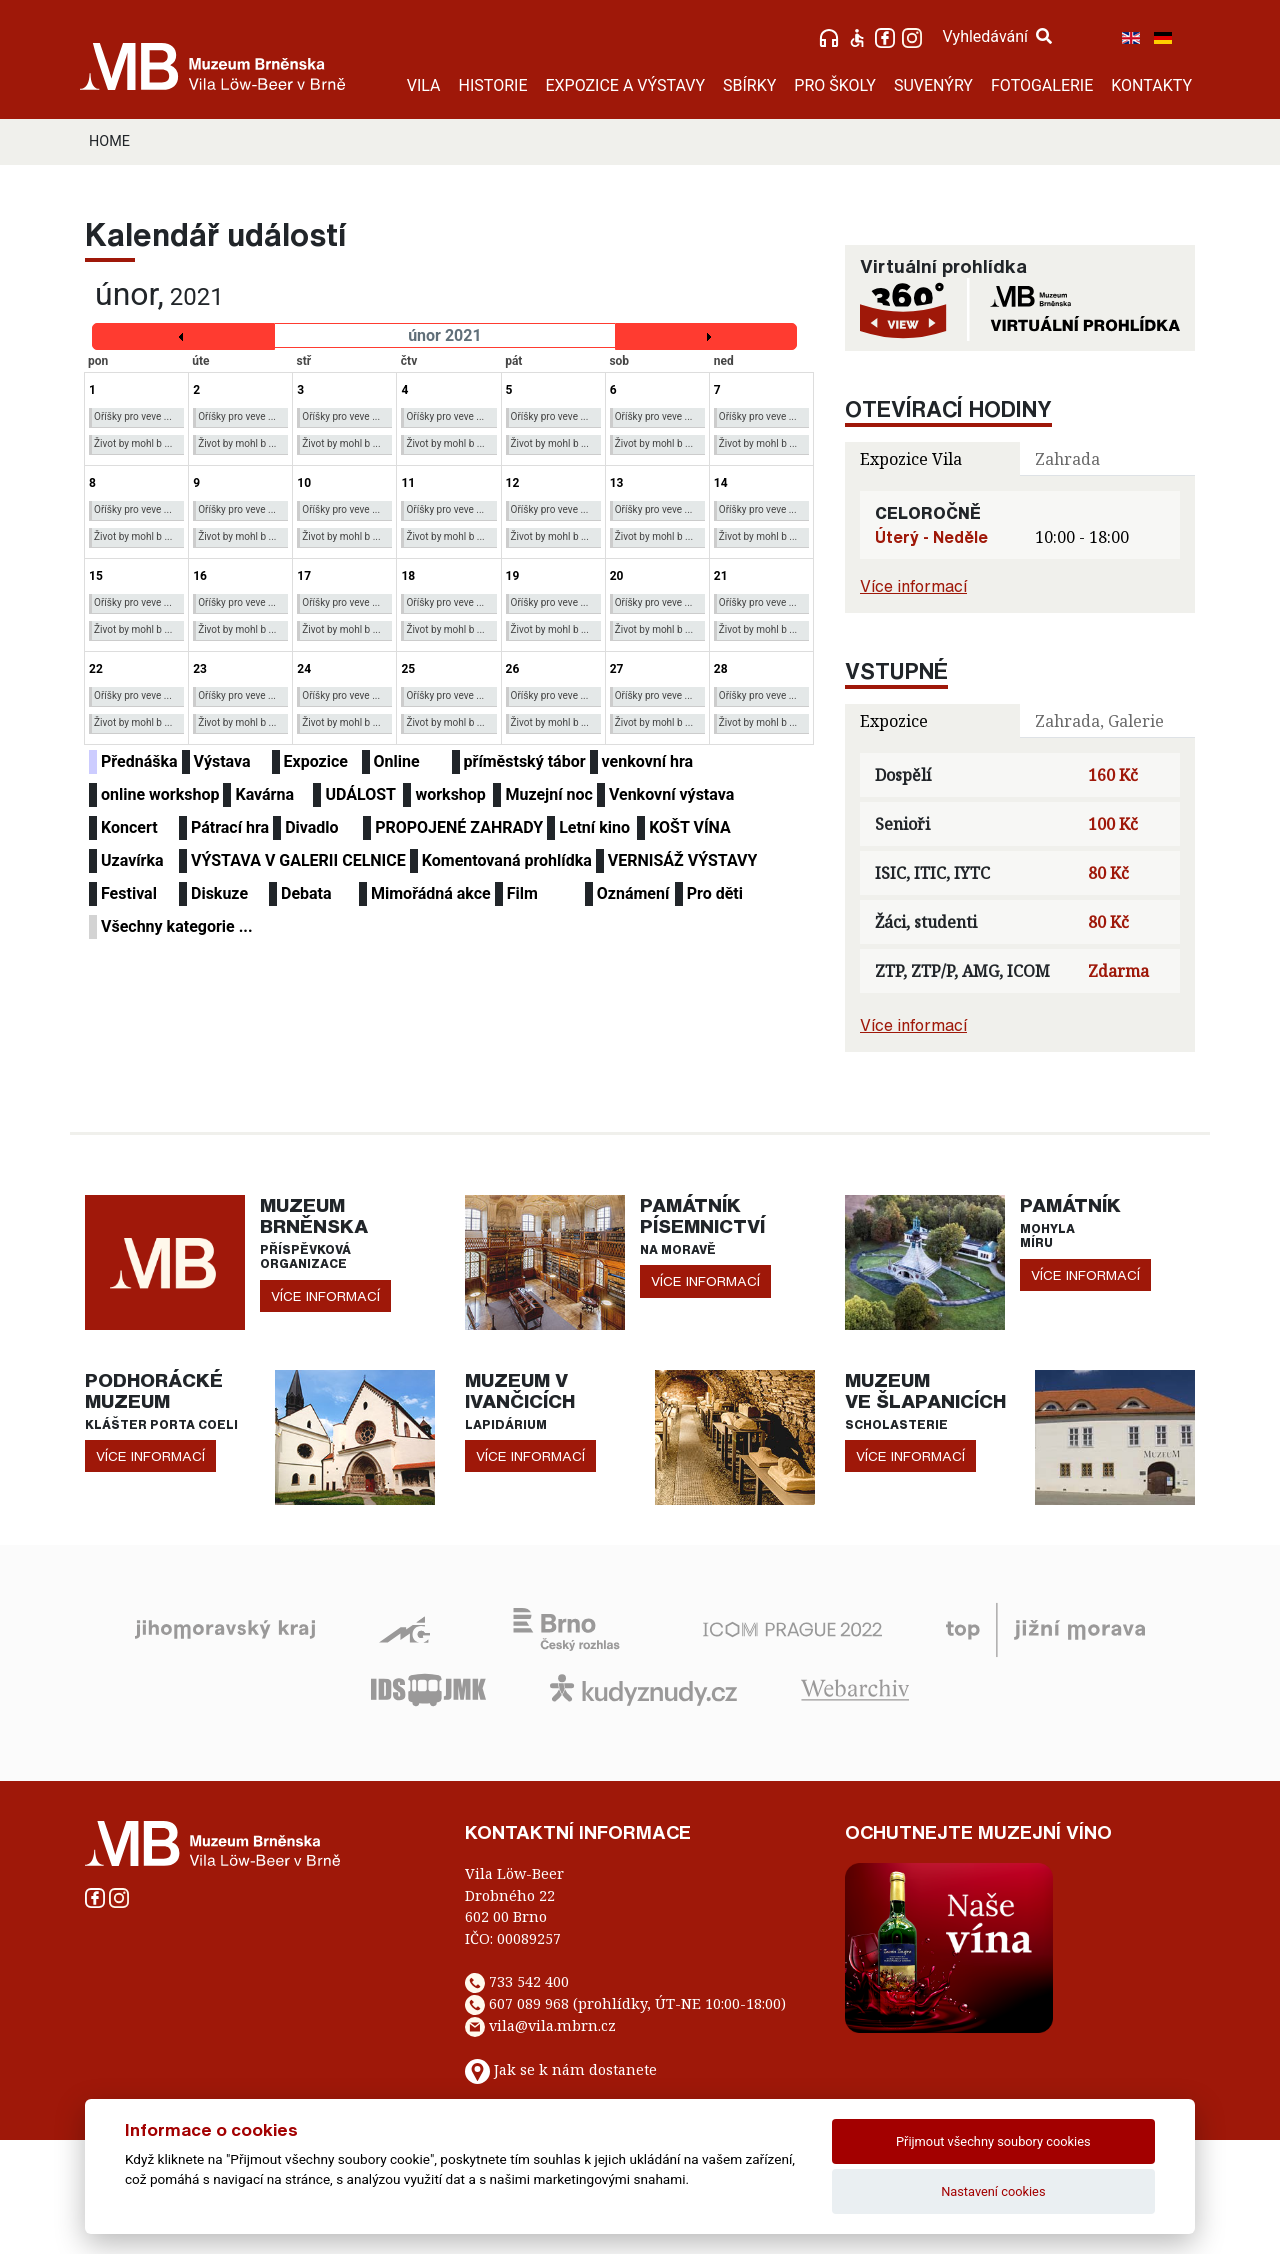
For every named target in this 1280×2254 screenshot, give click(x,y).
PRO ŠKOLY (835, 85)
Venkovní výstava (671, 794)
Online (397, 761)
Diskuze (219, 893)
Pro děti (715, 893)
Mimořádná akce (431, 893)
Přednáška (139, 761)
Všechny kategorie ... (177, 926)
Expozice (316, 761)
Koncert (129, 827)
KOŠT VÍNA (690, 827)
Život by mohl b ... (133, 443)
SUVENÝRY (933, 85)
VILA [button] (424, 85)
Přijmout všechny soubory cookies (993, 2141)
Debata (306, 893)
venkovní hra (648, 761)
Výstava (222, 761)
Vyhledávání (997, 36)
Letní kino (594, 827)
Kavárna (264, 794)
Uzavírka (132, 860)
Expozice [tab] (894, 721)
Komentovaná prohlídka (507, 860)
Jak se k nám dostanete (575, 2069)
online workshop (160, 794)
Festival (129, 893)
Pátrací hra (230, 827)
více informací (325, 1296)
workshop (450, 794)
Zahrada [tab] (1067, 459)
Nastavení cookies (993, 2191)
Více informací (913, 586)
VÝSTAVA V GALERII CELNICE (298, 860)
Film (522, 893)
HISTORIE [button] (493, 85)
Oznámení (633, 893)
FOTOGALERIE (1042, 85)
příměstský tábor (525, 761)
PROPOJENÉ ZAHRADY (459, 827)
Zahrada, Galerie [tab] (1099, 721)
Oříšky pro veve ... (133, 416)
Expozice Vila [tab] (911, 459)
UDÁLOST (360, 794)
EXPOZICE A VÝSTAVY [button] (625, 85)
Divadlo (311, 827)
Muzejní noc (548, 794)
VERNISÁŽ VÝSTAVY (683, 860)
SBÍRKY (749, 85)
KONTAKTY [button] (1151, 85)
